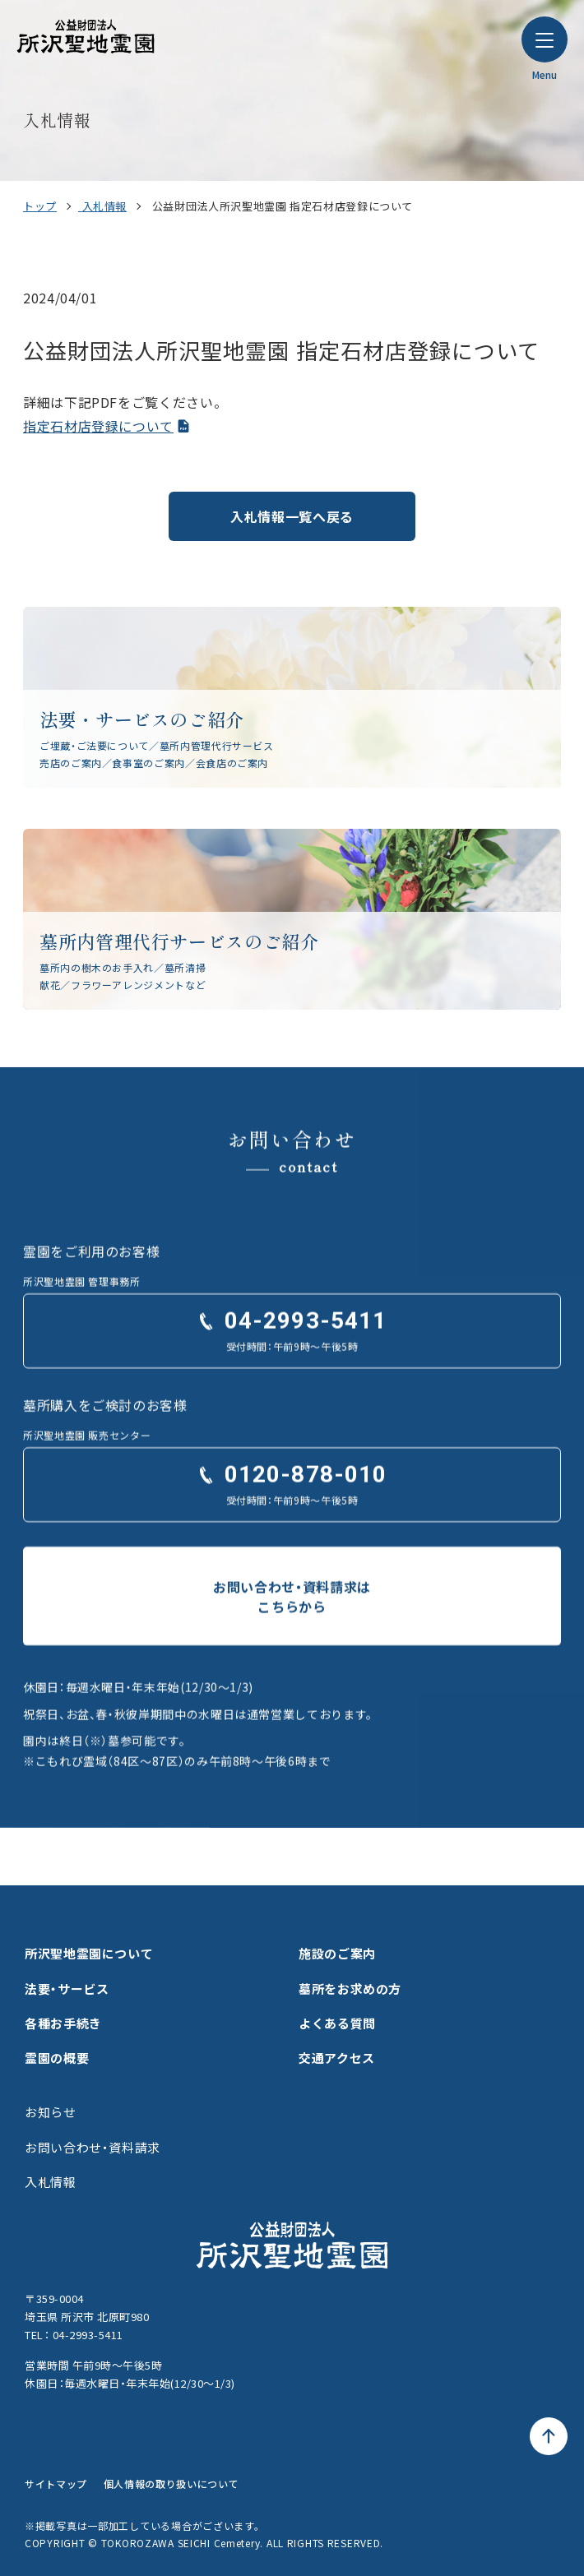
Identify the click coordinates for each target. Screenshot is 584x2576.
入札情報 (104, 206)
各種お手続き (63, 2023)
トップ (40, 206)
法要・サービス (67, 1988)
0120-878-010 (306, 1500)
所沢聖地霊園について (89, 1953)
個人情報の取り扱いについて (171, 2483)
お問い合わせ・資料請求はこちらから (292, 1621)
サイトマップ (56, 2483)
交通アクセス (337, 2057)
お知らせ (50, 2111)
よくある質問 (337, 2023)
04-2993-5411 (306, 1346)
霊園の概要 (57, 2057)
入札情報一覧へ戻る (292, 516)
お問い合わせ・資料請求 (92, 2147)
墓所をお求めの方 (350, 1988)
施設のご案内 (337, 1953)
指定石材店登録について (98, 426)
